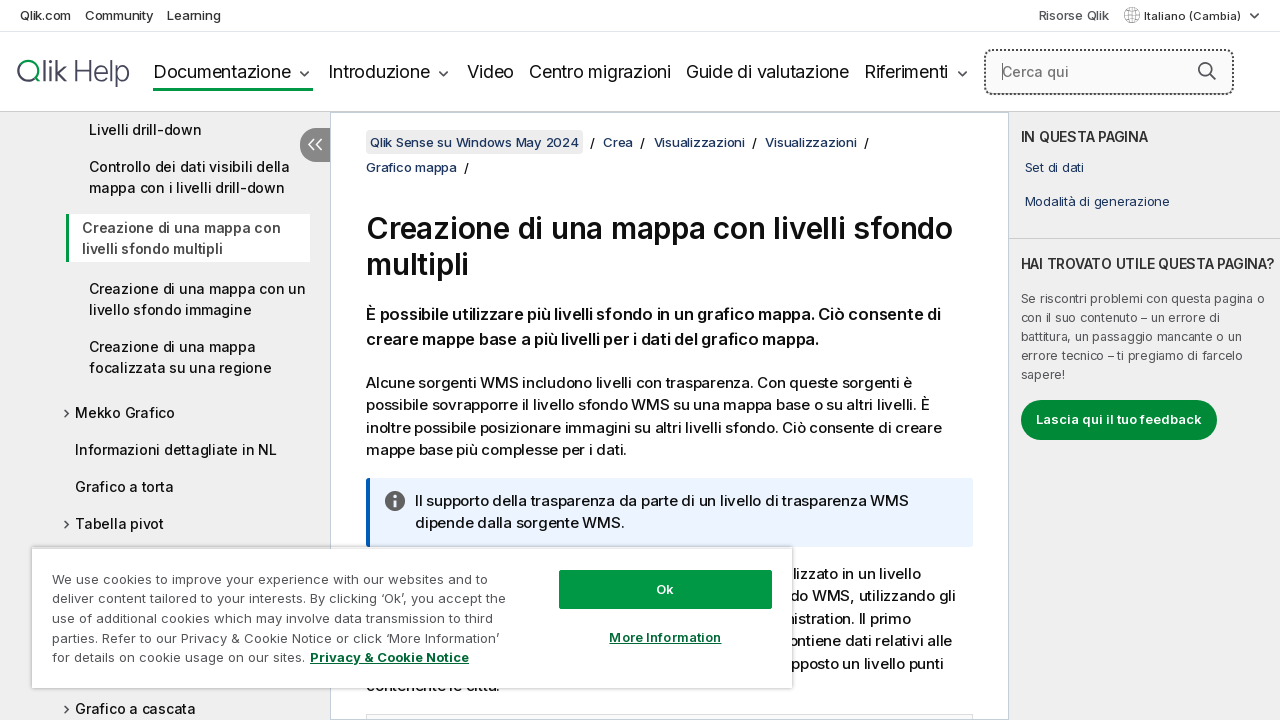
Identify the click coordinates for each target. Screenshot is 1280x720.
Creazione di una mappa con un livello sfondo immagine (197, 299)
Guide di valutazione (767, 71)
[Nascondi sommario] (315, 145)
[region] (403, 610)
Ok (650, 574)
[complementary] (1144, 416)
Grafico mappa (411, 167)
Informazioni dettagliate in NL (176, 449)
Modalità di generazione (1097, 201)
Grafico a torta (124, 486)
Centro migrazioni (600, 71)
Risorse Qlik (1074, 15)
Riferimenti (906, 71)
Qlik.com (45, 15)
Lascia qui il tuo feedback (1119, 419)
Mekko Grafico (125, 412)
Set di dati (1054, 167)
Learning (193, 15)
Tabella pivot (119, 523)
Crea (618, 142)
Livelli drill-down (145, 129)
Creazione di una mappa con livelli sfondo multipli (181, 238)
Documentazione (222, 71)
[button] (1207, 71)
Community (119, 15)
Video (490, 71)
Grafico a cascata (135, 708)
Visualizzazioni (699, 142)
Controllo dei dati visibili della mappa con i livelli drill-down (189, 177)
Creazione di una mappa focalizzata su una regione (180, 357)
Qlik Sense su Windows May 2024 (474, 142)
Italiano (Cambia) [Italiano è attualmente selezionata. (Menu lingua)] (1194, 16)
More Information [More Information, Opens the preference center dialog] (650, 622)
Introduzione (378, 71)
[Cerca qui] (1109, 72)
